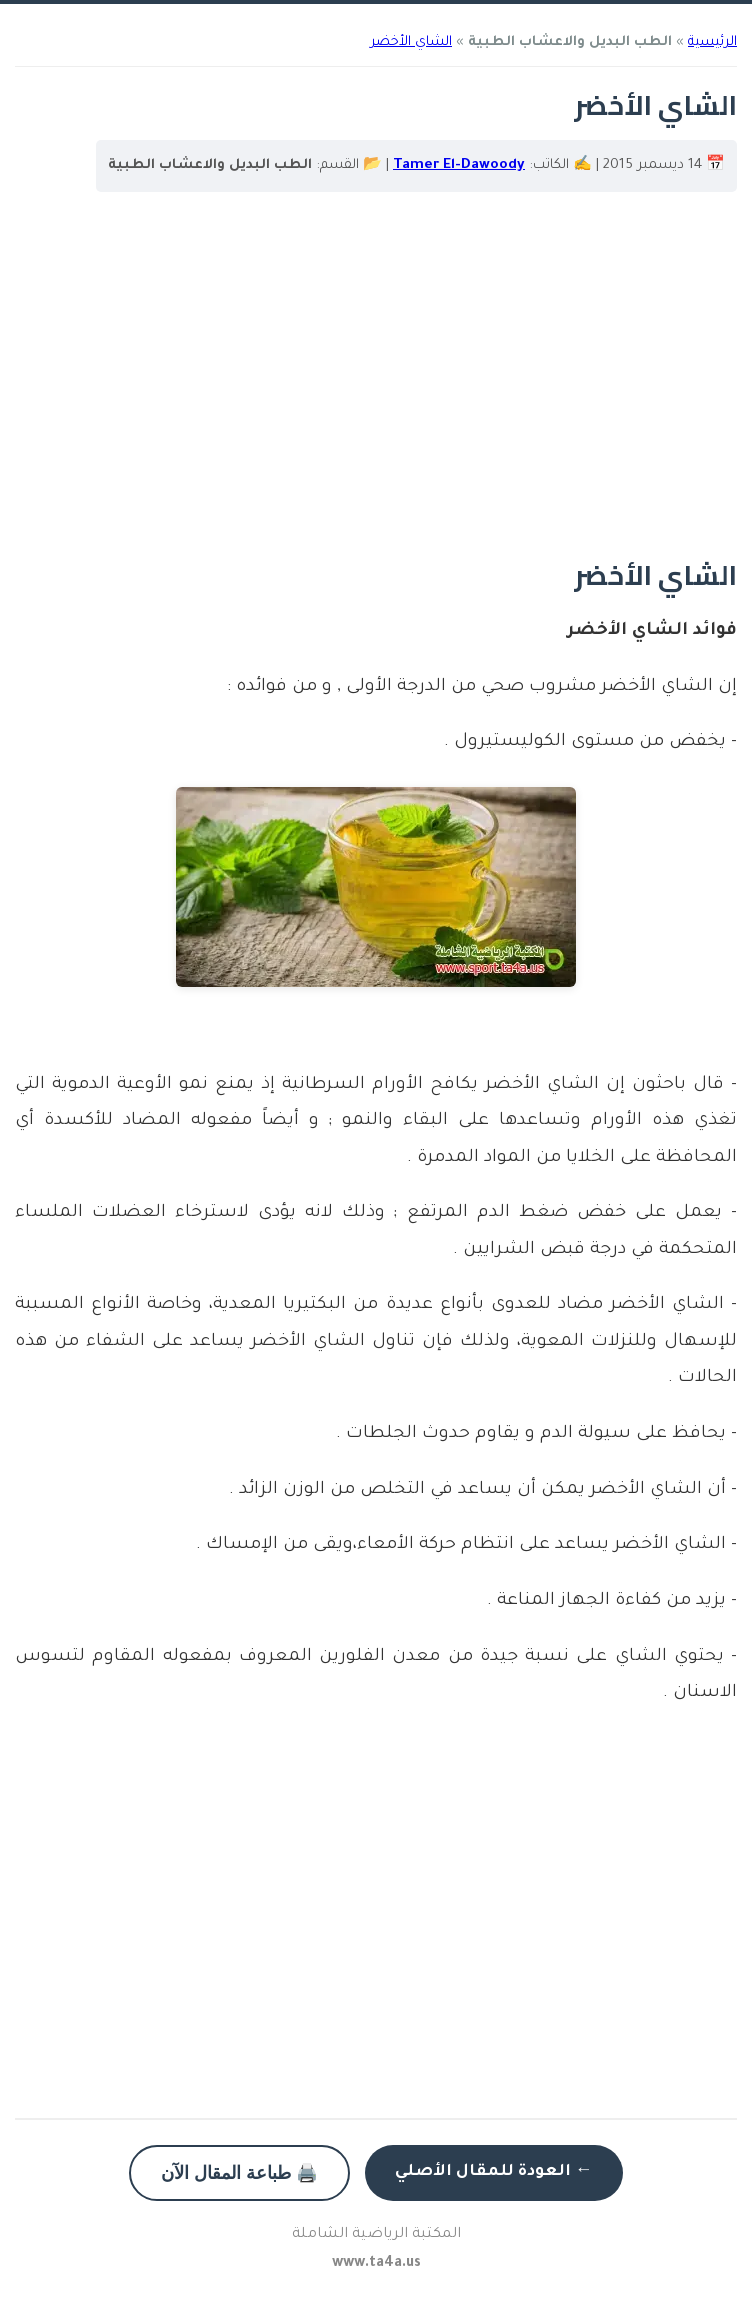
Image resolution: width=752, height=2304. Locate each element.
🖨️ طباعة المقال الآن (239, 2173)
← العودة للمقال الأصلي (494, 2172)
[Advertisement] (376, 387)
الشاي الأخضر (411, 42)
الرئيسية (712, 42)
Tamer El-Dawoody (459, 165)
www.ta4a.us (376, 2264)
